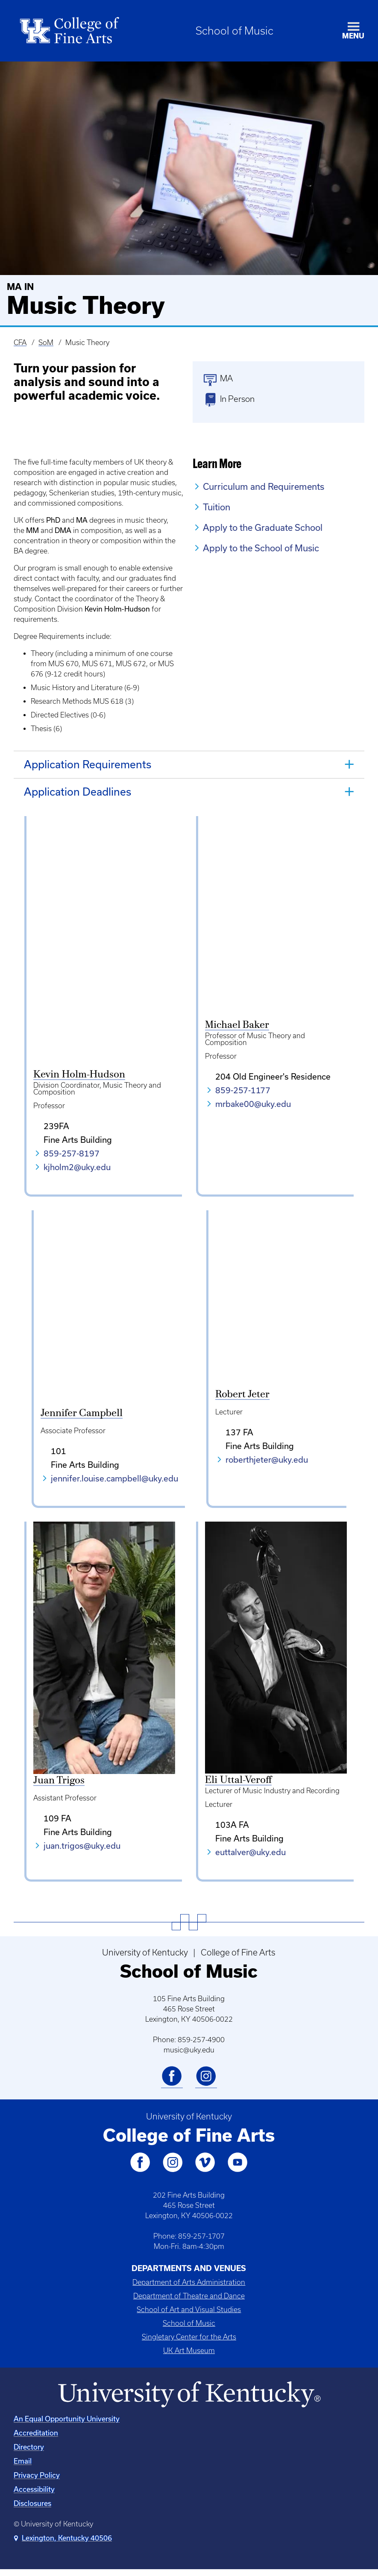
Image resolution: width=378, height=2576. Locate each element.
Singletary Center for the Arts (189, 2343)
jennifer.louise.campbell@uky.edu (107, 1484)
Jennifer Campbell (74, 1419)
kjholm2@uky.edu (77, 1166)
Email (23, 2467)
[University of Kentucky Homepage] (189, 2400)
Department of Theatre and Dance (189, 2302)
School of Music (234, 31)
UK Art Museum (189, 2356)
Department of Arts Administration (188, 2288)
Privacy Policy (37, 2481)
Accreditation (36, 2439)
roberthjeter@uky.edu (256, 1484)
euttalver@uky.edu (250, 1858)
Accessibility (34, 2495)
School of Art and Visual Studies (189, 2315)
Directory (29, 2453)
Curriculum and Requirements (263, 486)
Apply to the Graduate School (262, 527)
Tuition (216, 507)
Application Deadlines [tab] (77, 791)
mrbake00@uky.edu (253, 1104)
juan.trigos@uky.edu (82, 1851)
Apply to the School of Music (261, 548)
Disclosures (32, 2510)
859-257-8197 (72, 1153)
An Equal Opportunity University (67, 2425)
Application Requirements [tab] (87, 764)
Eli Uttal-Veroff (238, 1786)
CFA (20, 342)
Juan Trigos (59, 1787)
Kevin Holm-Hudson (79, 1074)
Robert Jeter (232, 1419)
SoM (45, 342)
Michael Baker (237, 1025)
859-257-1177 (242, 1090)
